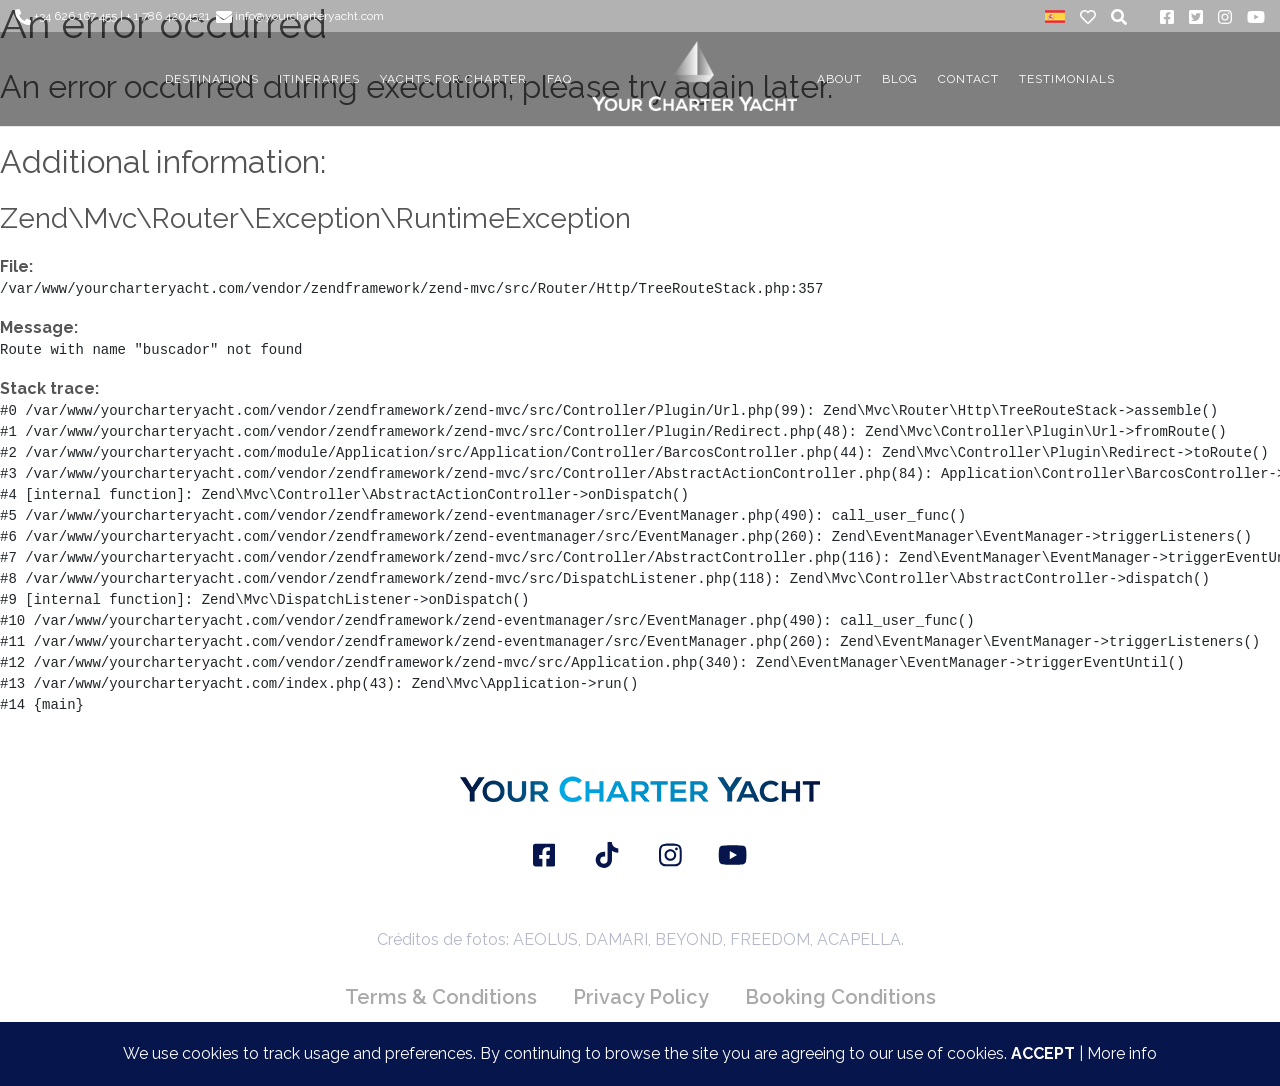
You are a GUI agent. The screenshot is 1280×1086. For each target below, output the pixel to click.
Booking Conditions (840, 997)
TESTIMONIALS (1067, 79)
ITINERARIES (319, 79)
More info (1122, 1053)
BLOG (900, 79)
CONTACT (968, 79)
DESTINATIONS (212, 79)
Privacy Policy (641, 997)
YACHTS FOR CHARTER (453, 79)
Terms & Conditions (441, 997)
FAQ (559, 79)
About (839, 79)
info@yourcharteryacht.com (300, 16)
